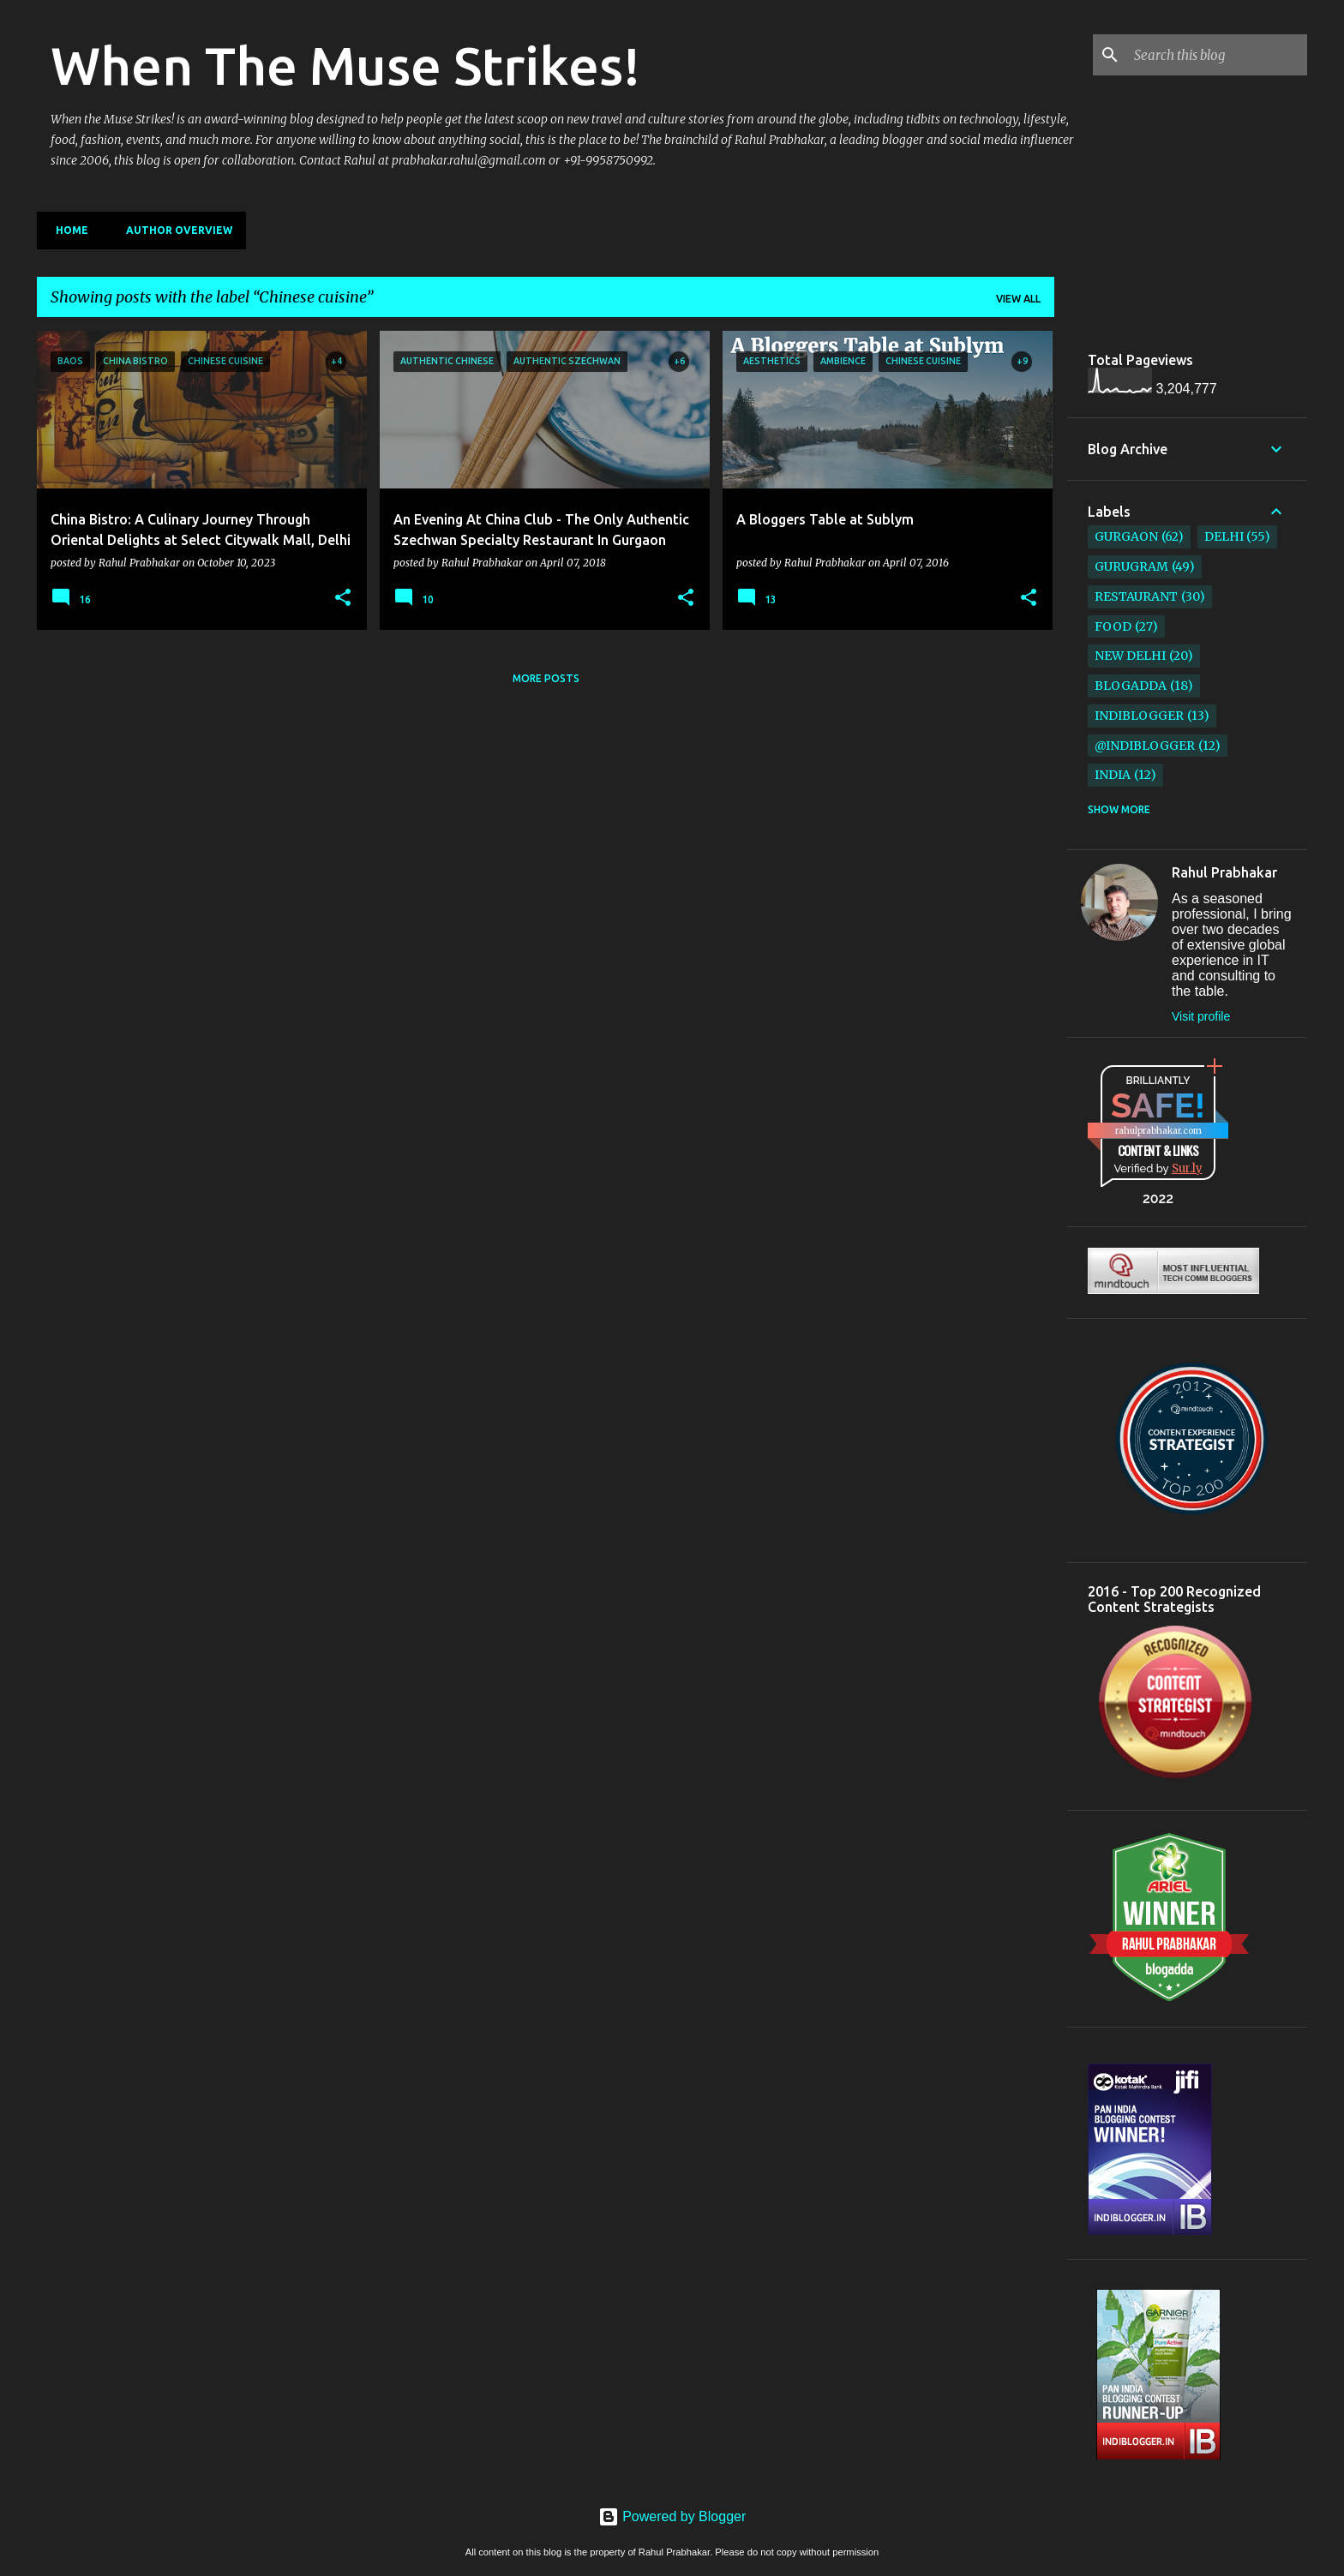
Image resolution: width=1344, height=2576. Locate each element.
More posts (546, 678)
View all (1018, 298)
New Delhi (1130, 655)
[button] (343, 598)
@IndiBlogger (1145, 745)
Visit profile (1201, 1016)
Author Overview (174, 230)
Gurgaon (1126, 536)
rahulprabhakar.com (1158, 1130)
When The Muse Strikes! (345, 65)
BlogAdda (1131, 685)
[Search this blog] (1217, 54)
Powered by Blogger (672, 2516)
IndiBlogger (1139, 715)
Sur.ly (1187, 1168)
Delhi (1224, 536)
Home (67, 230)
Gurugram (1131, 566)
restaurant (1136, 596)
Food (1113, 626)
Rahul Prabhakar (1224, 872)
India (1113, 774)
